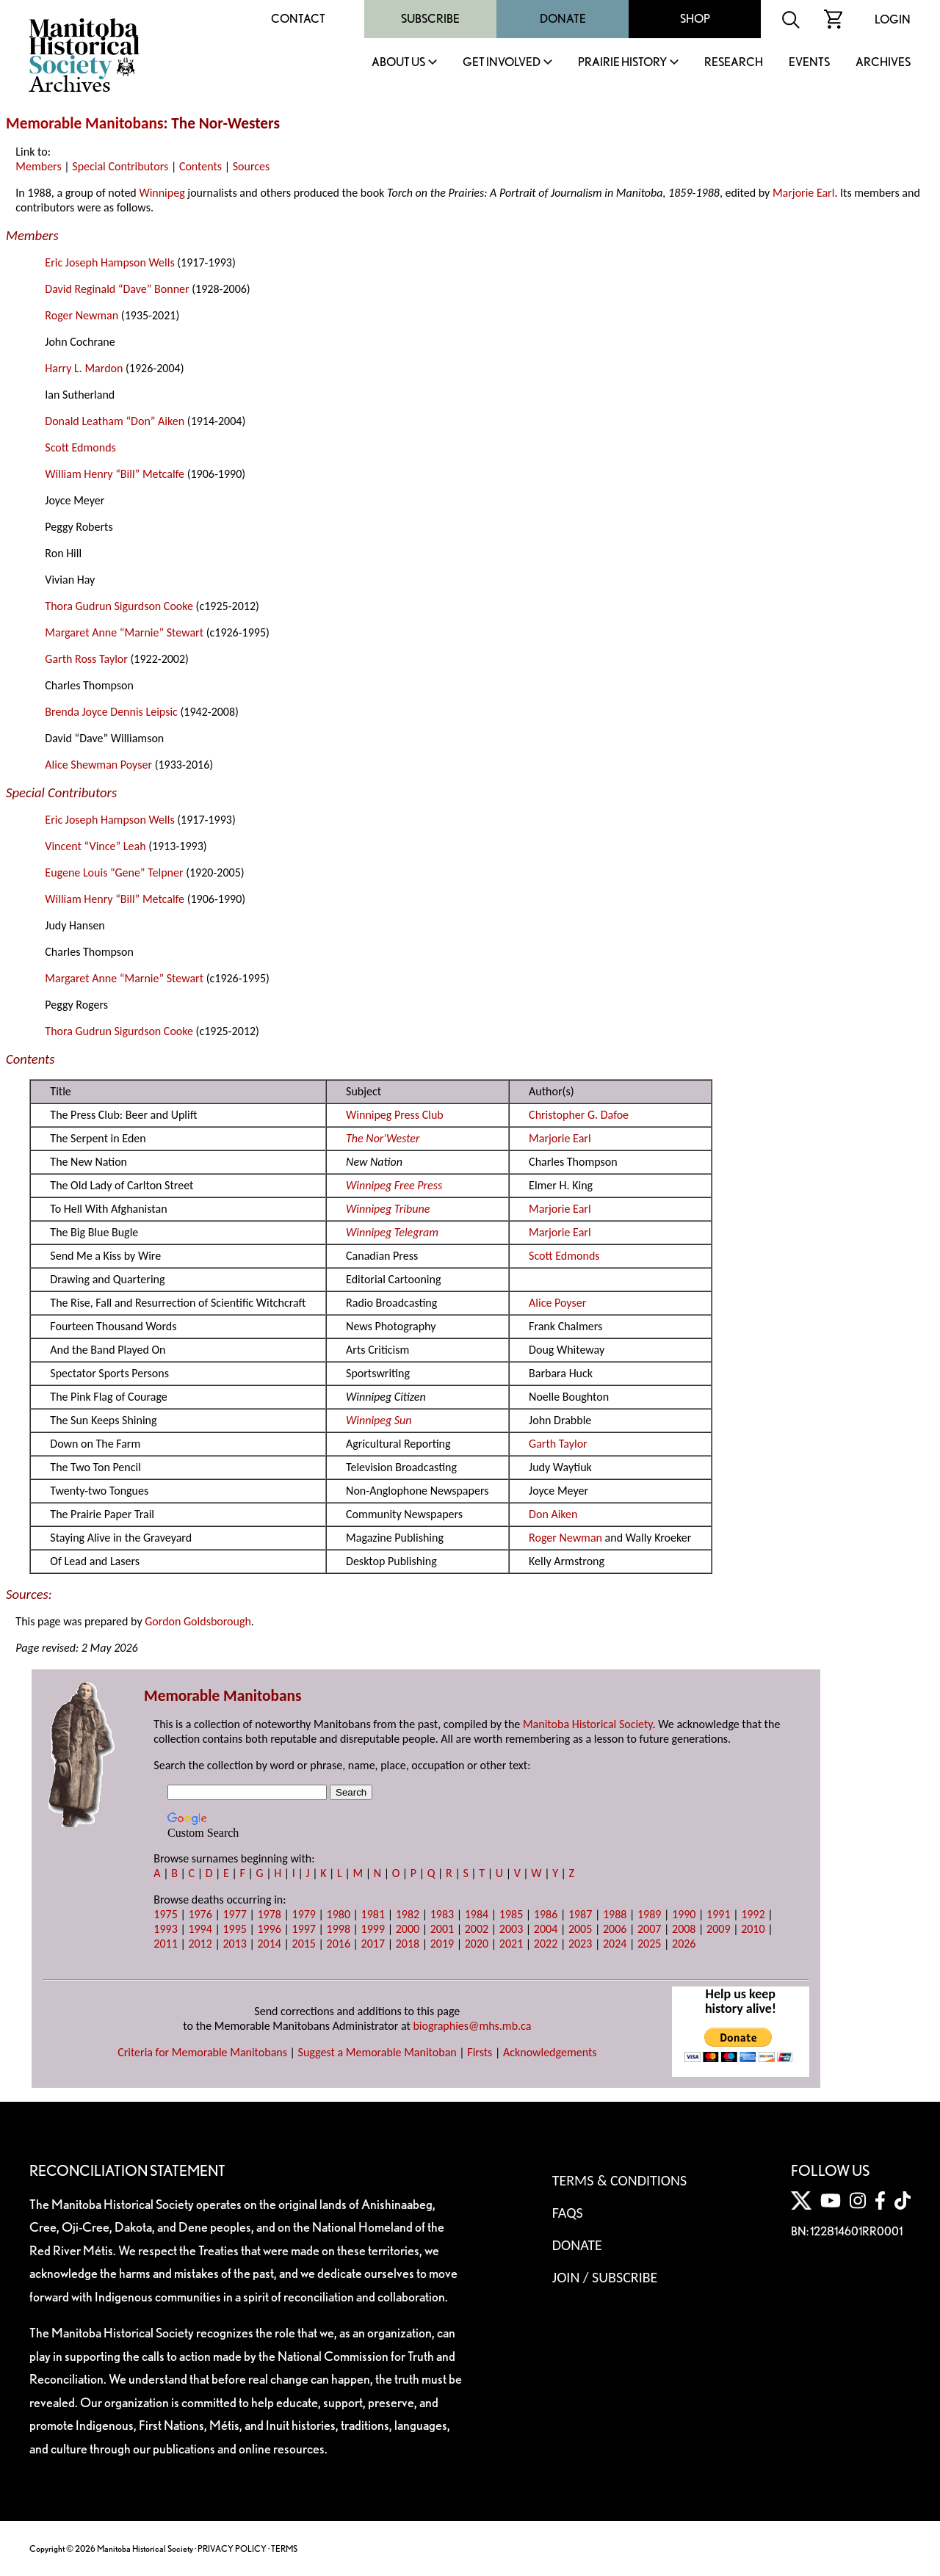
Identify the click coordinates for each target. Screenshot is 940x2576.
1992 (752, 1914)
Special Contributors (120, 166)
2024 (614, 1944)
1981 (373, 1914)
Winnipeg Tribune (388, 1209)
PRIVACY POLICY (232, 2548)
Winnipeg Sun (378, 1420)
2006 (614, 1929)
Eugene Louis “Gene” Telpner (114, 872)
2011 (165, 1944)
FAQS (567, 2212)
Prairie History (622, 63)
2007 (649, 1929)
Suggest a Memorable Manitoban (377, 2052)
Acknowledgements (550, 2052)
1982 (407, 1914)
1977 (234, 1914)
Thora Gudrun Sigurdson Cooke (119, 606)
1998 (338, 1929)
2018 (407, 1944)
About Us (398, 63)
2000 (407, 1929)
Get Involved (501, 63)
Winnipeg (161, 193)
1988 (614, 1914)
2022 (545, 1944)
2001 (442, 1929)
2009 (718, 1929)
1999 (373, 1929)
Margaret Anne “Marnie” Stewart (124, 632)
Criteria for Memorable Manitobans (202, 2052)
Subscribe (430, 19)
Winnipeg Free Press (394, 1185)
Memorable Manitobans (85, 123)
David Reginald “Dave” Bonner (117, 289)
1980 (338, 1914)
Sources (251, 166)
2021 (511, 1944)
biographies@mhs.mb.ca (472, 2026)
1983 (442, 1914)
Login (893, 19)
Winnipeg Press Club (395, 1115)
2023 (580, 1944)
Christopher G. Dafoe (579, 1115)
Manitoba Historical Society (588, 1724)
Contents (200, 166)
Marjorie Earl (803, 193)
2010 (752, 1929)
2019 (442, 1944)
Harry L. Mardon (84, 368)
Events (809, 63)
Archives (883, 63)
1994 (200, 1929)
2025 (649, 1944)
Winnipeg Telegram (392, 1232)
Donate (563, 19)
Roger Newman (81, 315)
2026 (683, 1944)
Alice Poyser (557, 1303)
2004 (545, 1929)
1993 (165, 1929)
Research (733, 63)
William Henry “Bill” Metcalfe (114, 474)
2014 (269, 1944)
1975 (165, 1914)
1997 (304, 1929)
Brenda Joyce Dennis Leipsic (111, 712)
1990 (683, 1914)
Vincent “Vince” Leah (95, 846)
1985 (511, 1914)
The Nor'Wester (382, 1138)
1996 (269, 1929)
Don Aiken (553, 1514)
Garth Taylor (558, 1444)
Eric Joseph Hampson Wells (109, 262)
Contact (298, 19)
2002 (476, 1929)
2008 (683, 1929)
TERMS (284, 2548)
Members (38, 166)
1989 (649, 1914)
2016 (338, 1944)
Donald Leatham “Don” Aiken (114, 421)
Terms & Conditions (619, 2180)
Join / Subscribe (605, 2277)
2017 (373, 1944)
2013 (234, 1944)
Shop (695, 19)
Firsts (479, 2052)
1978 (269, 1914)
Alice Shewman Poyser (98, 765)
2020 (476, 1944)
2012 (200, 1944)
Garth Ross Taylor (86, 659)
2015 (304, 1944)
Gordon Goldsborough (198, 1621)
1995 (234, 1929)
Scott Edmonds (80, 447)
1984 (476, 1914)
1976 (200, 1914)
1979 (304, 1914)
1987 (580, 1914)
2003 (511, 1929)
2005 (580, 1929)
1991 (718, 1914)
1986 (545, 1914)
